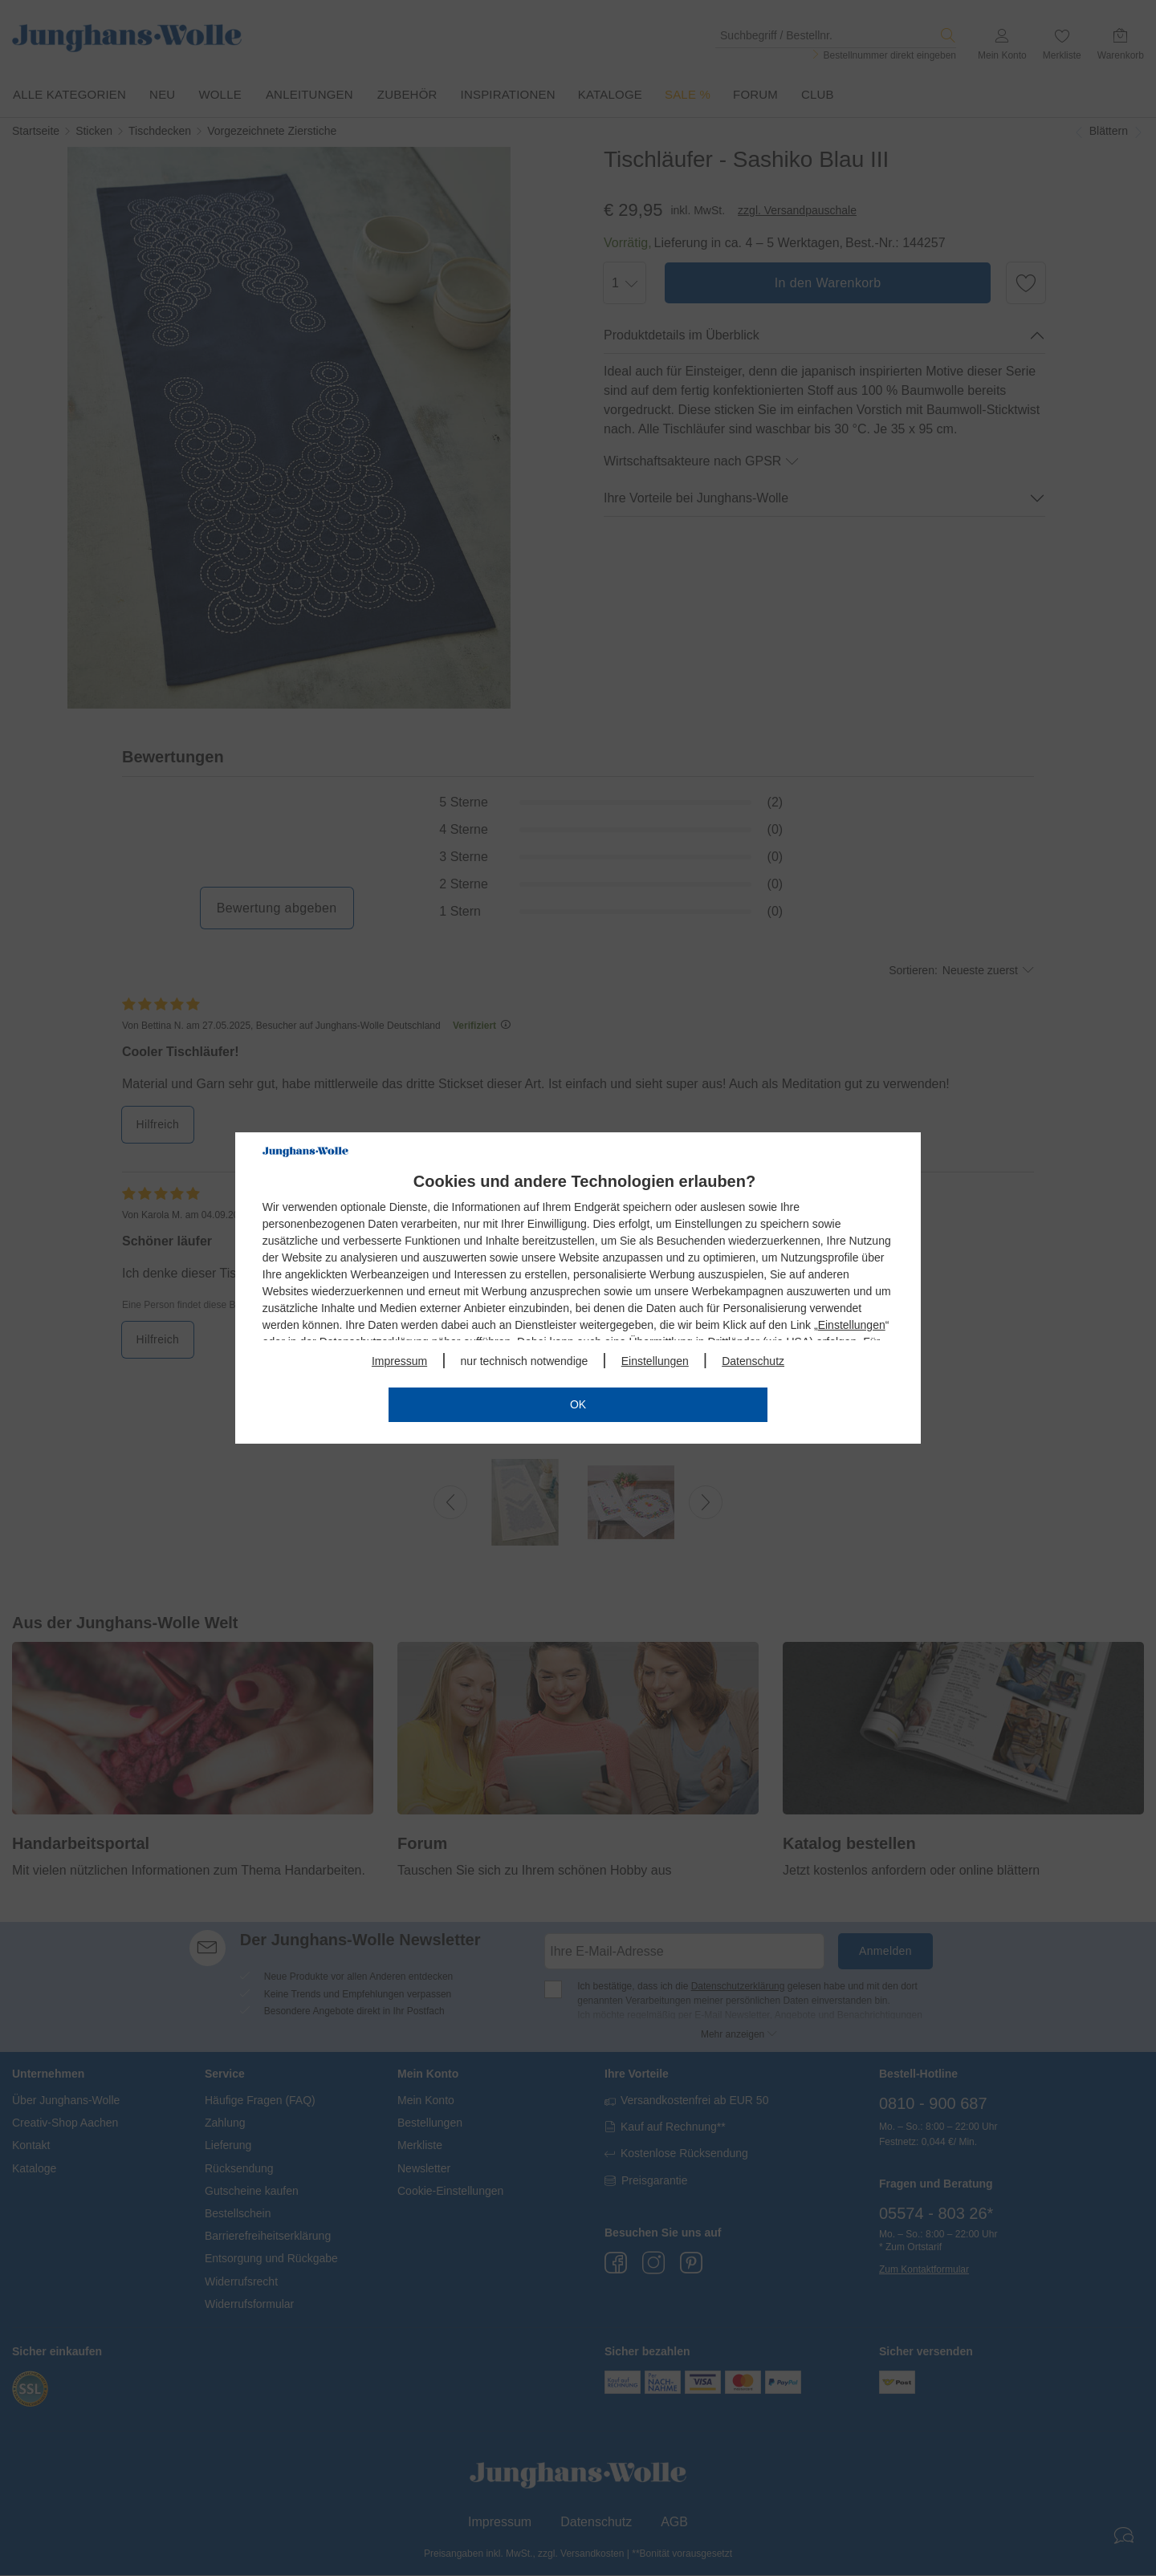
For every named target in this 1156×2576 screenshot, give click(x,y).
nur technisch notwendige (524, 1361)
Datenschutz (753, 1361)
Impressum (399, 1361)
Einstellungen (851, 1324)
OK (578, 1404)
